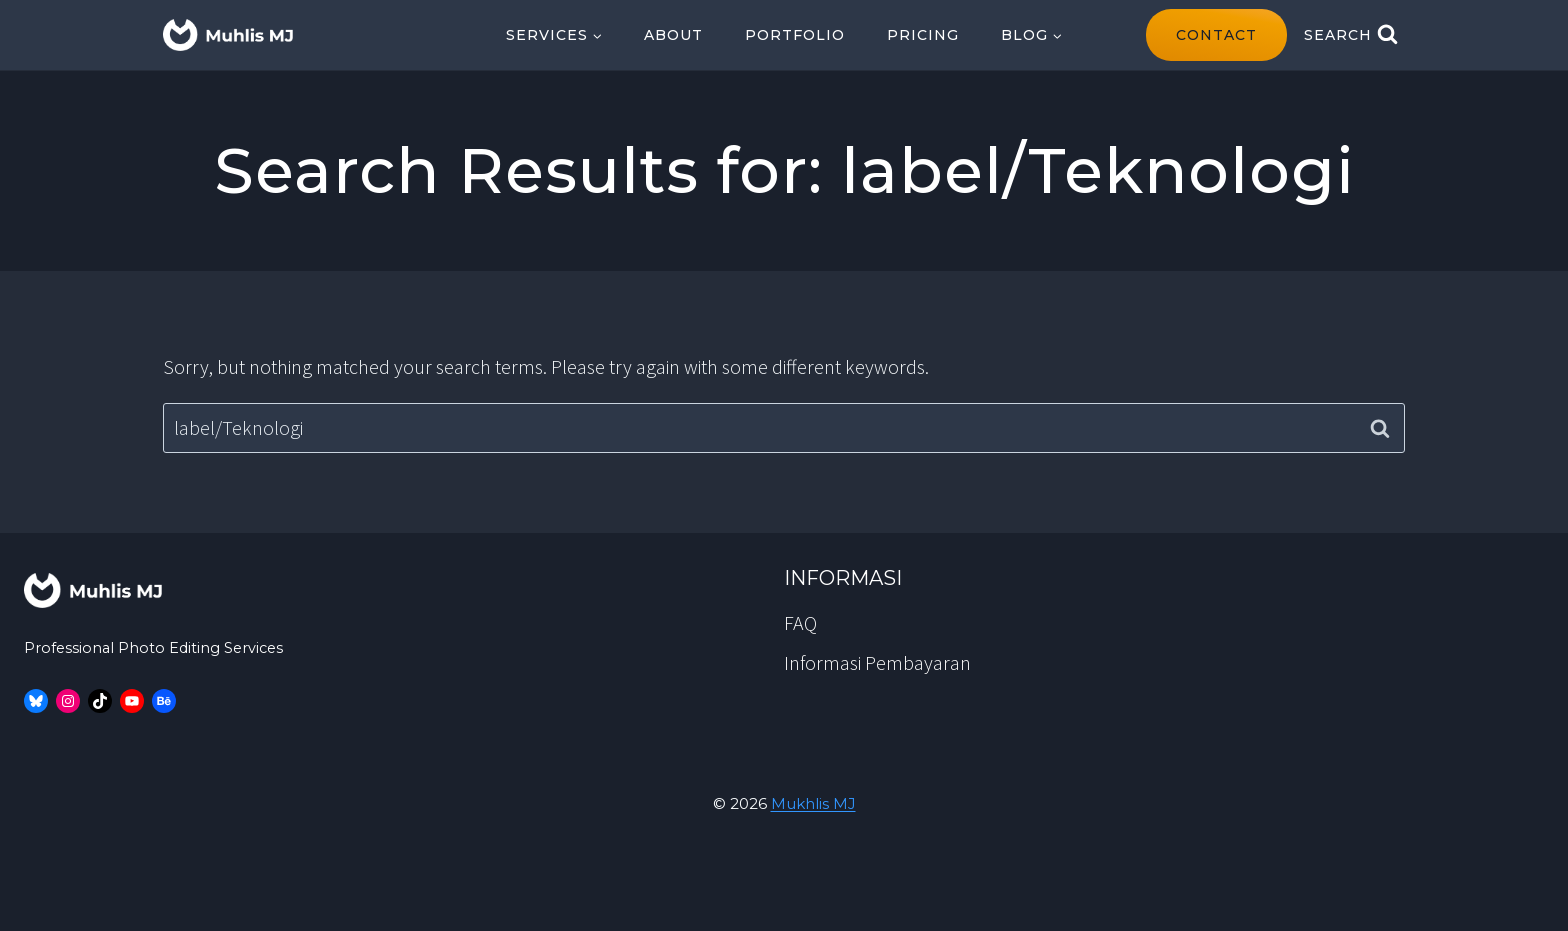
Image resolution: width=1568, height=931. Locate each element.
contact (1216, 35)
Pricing (923, 35)
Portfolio (795, 35)
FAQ (800, 622)
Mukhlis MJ (813, 803)
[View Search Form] (1351, 35)
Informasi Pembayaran (877, 662)
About (673, 35)
